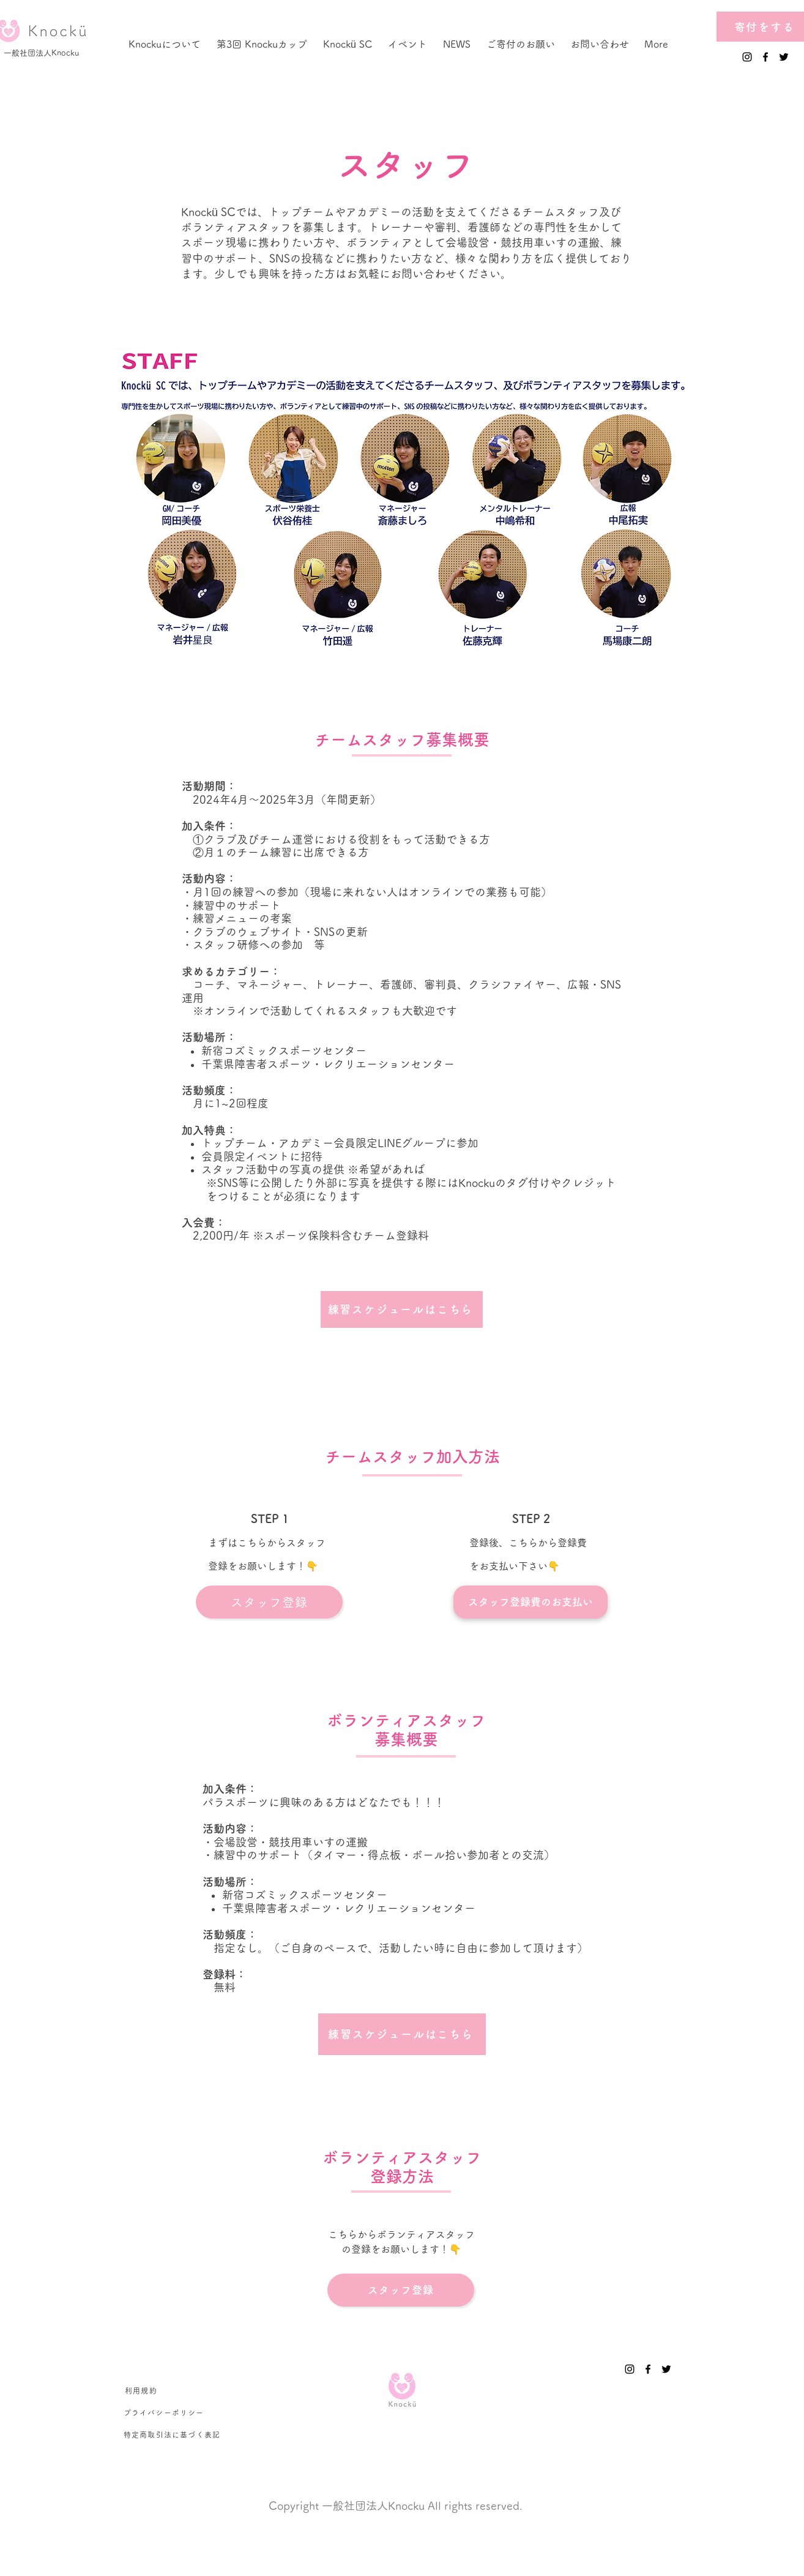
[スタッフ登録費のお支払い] (530, 1602)
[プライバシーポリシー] (164, 2412)
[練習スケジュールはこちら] (402, 1309)
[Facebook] (765, 57)
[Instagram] (747, 57)
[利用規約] (141, 2390)
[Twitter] (784, 57)
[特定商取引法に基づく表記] (172, 2434)
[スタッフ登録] (269, 1602)
